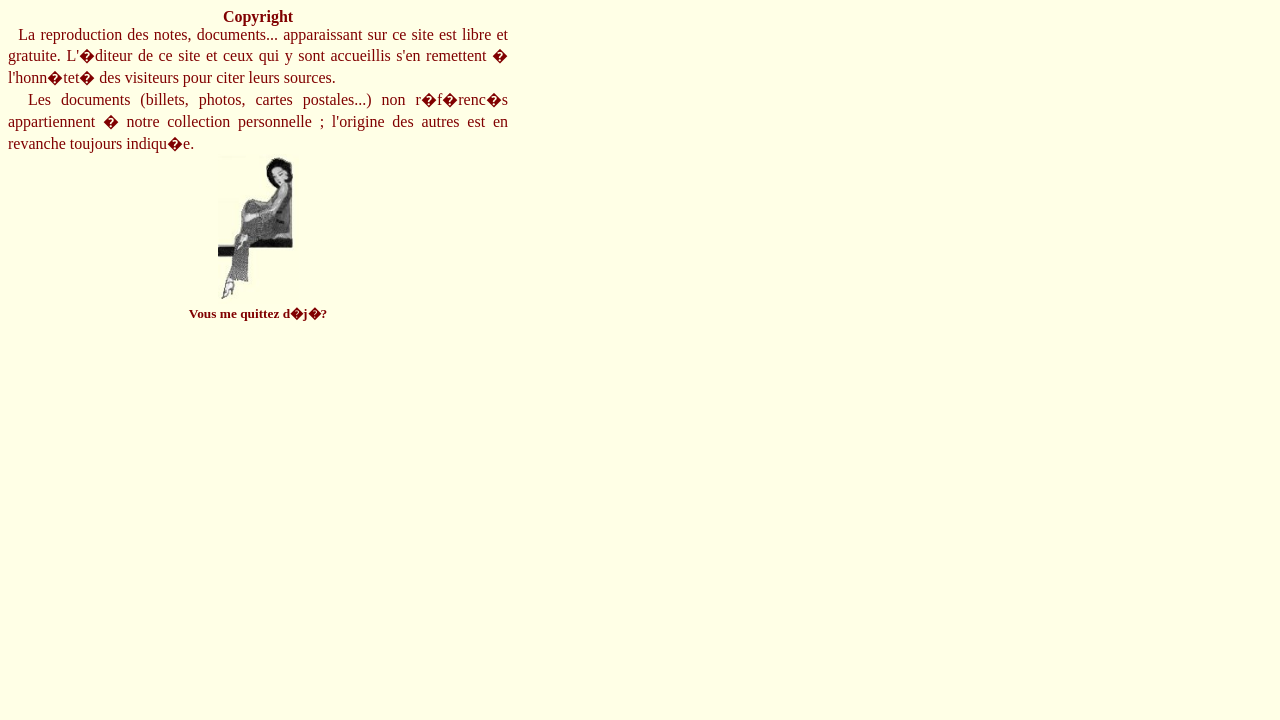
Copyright (258, 16)
